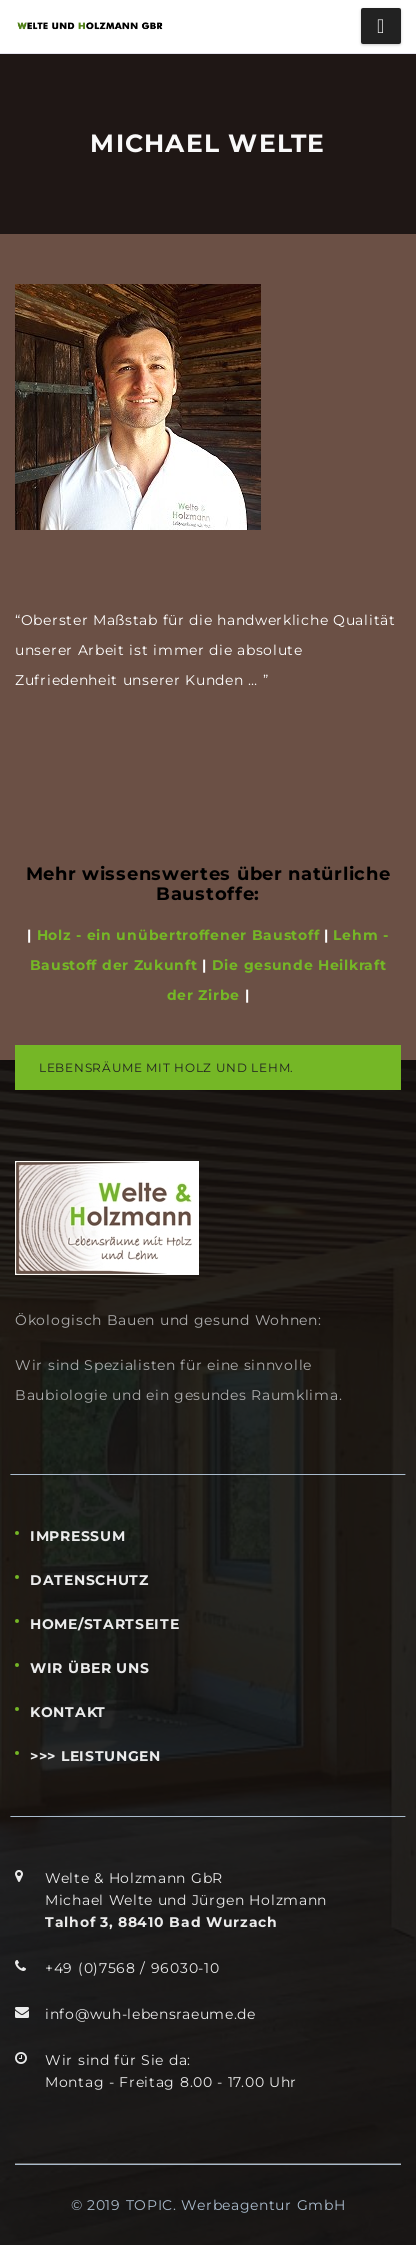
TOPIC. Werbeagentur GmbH (236, 2205)
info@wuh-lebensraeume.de (150, 2014)
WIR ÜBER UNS (89, 1668)
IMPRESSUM (77, 1536)
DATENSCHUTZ (89, 1580)
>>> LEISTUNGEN (95, 1756)
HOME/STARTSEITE (105, 1624)
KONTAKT (68, 1712)
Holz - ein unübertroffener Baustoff (175, 935)
